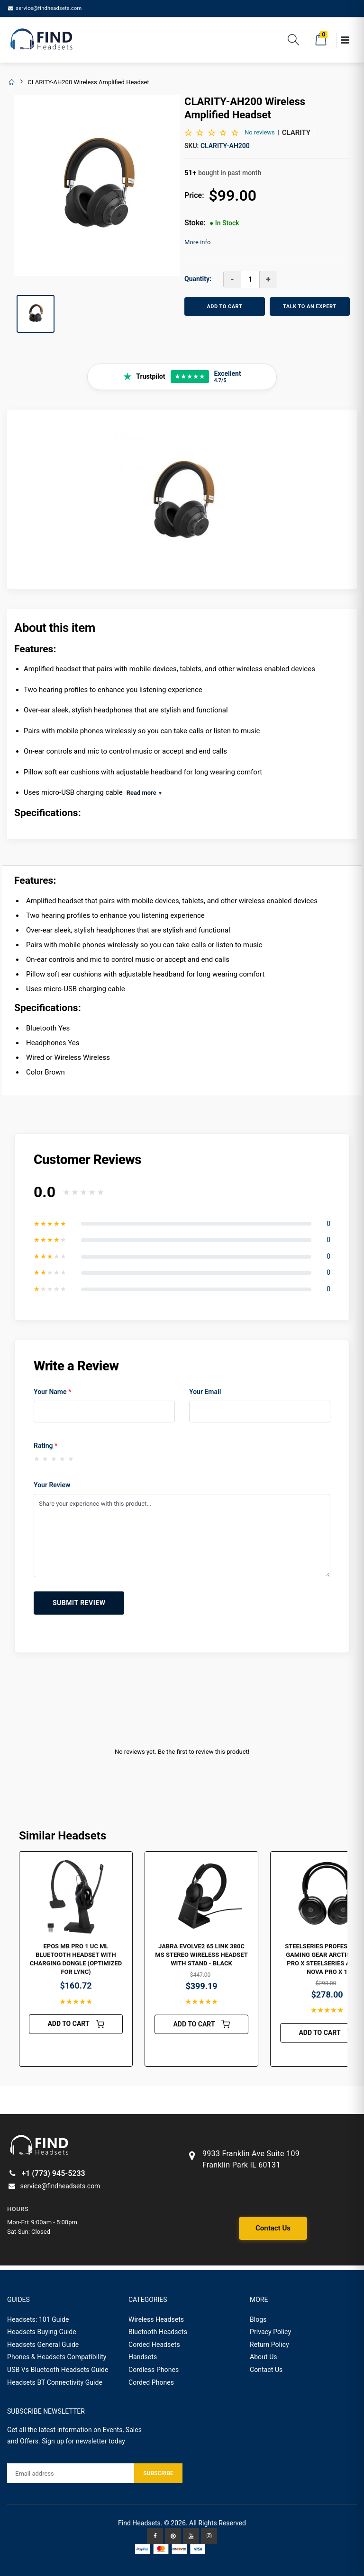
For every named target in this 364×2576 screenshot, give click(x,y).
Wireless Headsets (156, 2319)
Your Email (205, 1391)
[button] (293, 41)
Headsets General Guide (43, 2344)
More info (197, 242)
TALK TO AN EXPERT (309, 306)
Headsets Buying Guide (41, 2332)
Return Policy (269, 2344)
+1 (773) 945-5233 (46, 2173)
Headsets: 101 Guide (38, 2319)
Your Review (52, 1485)
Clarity (296, 132)
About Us (263, 2357)
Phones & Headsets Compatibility (57, 2357)
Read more (145, 792)
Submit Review (79, 1603)
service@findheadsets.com (44, 8)
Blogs (258, 2319)
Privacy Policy (270, 2332)
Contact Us (273, 2228)
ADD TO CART (224, 306)
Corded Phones (151, 2382)
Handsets (142, 2357)
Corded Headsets (154, 2344)
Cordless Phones (153, 2369)
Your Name (52, 1391)
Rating (45, 1445)
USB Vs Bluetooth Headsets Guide (58, 2369)
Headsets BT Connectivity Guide (54, 2382)
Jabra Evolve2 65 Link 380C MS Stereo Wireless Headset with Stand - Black (201, 1955)
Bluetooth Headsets (157, 2332)
